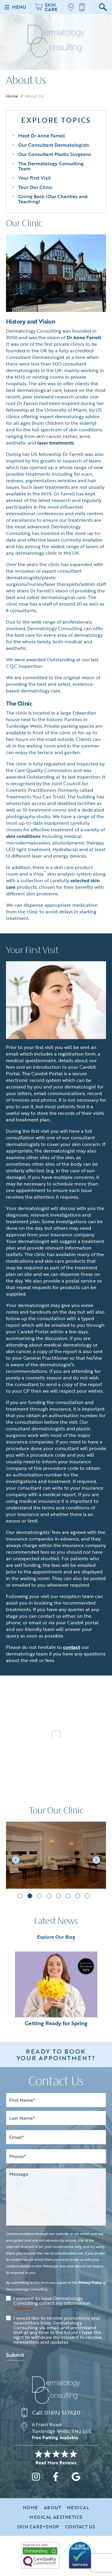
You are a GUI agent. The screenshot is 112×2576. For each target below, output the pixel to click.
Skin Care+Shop (38, 2532)
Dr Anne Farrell (84, 337)
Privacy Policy (89, 2288)
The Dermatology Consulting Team (51, 166)
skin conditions (23, 836)
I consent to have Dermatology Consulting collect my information (51, 2309)
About (52, 2513)
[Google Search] (103, 7)
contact (71, 1647)
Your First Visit (34, 177)
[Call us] (84, 7)
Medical (78, 2513)
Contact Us (80, 2532)
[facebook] (56, 2483)
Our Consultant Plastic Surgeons (54, 154)
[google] (76, 2483)
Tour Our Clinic (35, 187)
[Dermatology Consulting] (56, 2396)
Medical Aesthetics (56, 2523)
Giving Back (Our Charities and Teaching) (53, 199)
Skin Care (46, 7)
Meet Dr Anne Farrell (41, 135)
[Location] (72, 7)
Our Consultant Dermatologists (53, 144)
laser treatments (55, 442)
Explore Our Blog (56, 1942)
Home (12, 96)
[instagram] (36, 2483)
